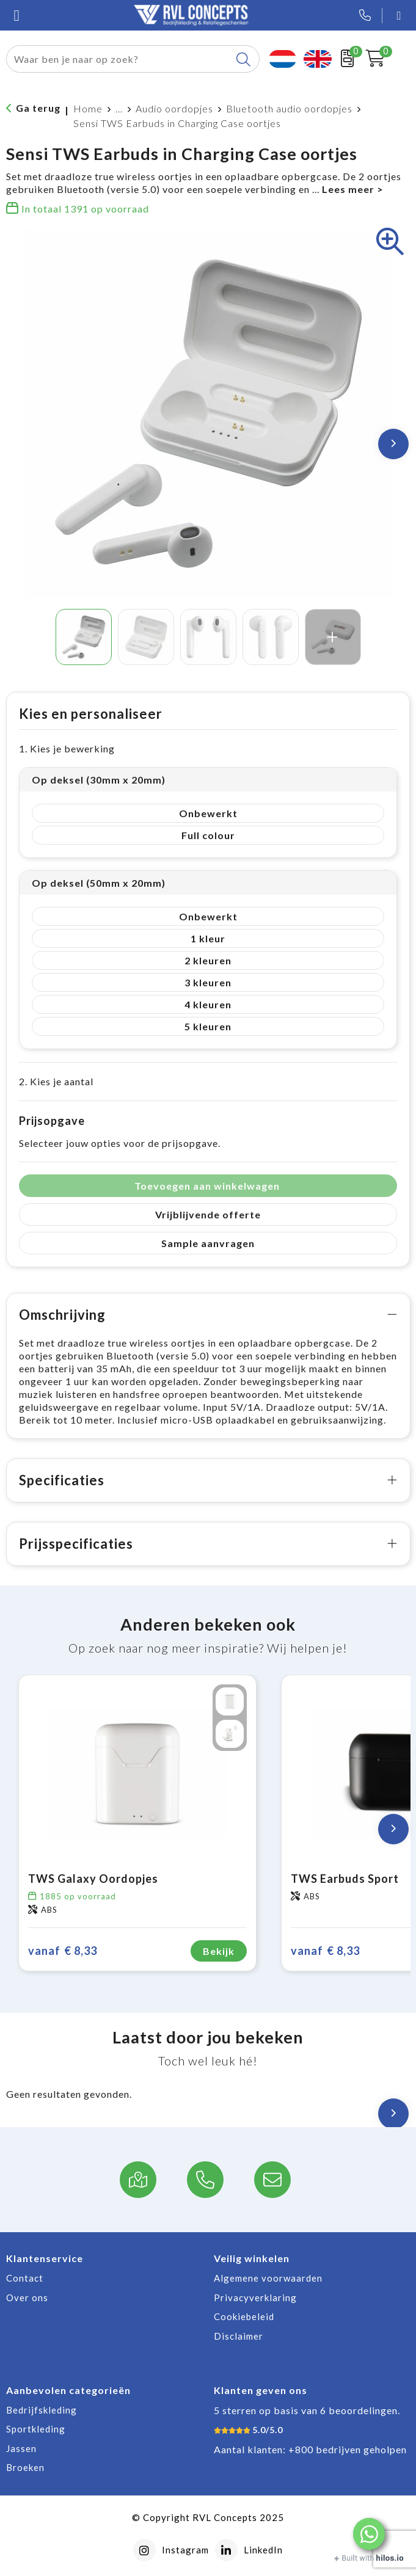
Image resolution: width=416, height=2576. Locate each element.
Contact (24, 2277)
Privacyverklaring (255, 2297)
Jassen (21, 2448)
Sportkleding (35, 2428)
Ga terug (38, 108)
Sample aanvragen (208, 1243)
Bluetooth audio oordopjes (289, 108)
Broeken (25, 2467)
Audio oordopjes (174, 108)
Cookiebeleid (244, 2316)
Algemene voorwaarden (268, 2277)
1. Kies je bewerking (67, 748)
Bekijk (219, 1951)
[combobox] (119, 59)
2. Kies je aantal (56, 1081)
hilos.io (390, 2558)
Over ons (27, 2297)
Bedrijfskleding (41, 2409)
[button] (369, 2534)
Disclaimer (238, 2335)
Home (88, 108)
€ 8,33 (62, 1951)
